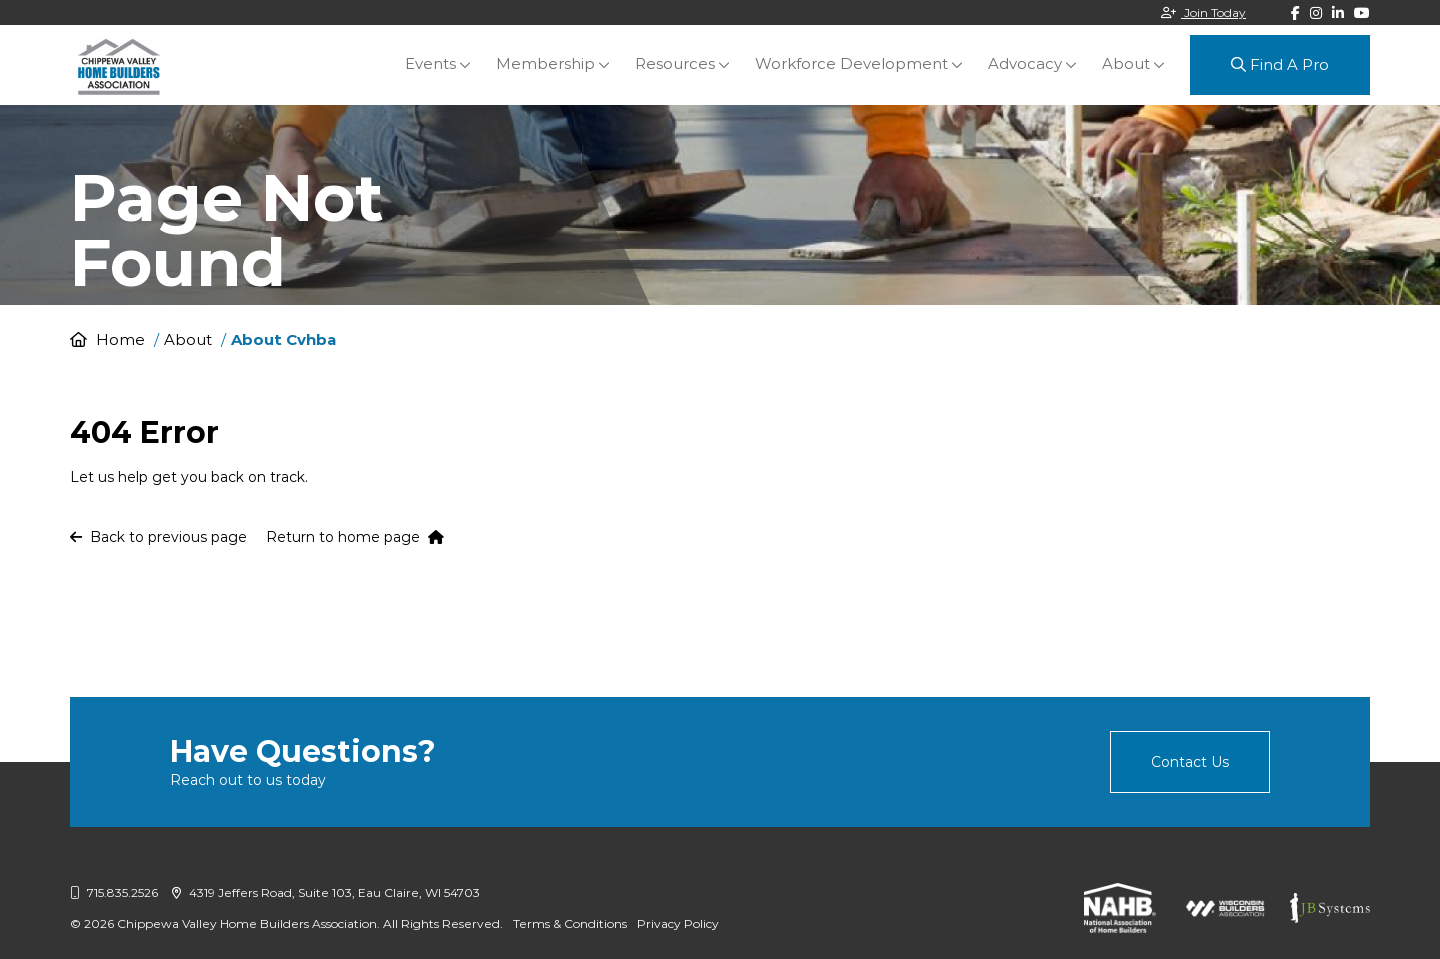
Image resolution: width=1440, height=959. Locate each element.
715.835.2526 (114, 892)
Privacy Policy (678, 923)
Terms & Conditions (570, 923)
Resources (675, 63)
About (1126, 63)
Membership (545, 63)
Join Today (1203, 12)
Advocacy (1025, 63)
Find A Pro (1280, 64)
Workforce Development (851, 63)
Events (430, 63)
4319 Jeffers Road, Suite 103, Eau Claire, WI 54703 (326, 892)
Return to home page (355, 537)
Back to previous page (158, 537)
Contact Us (1190, 762)
